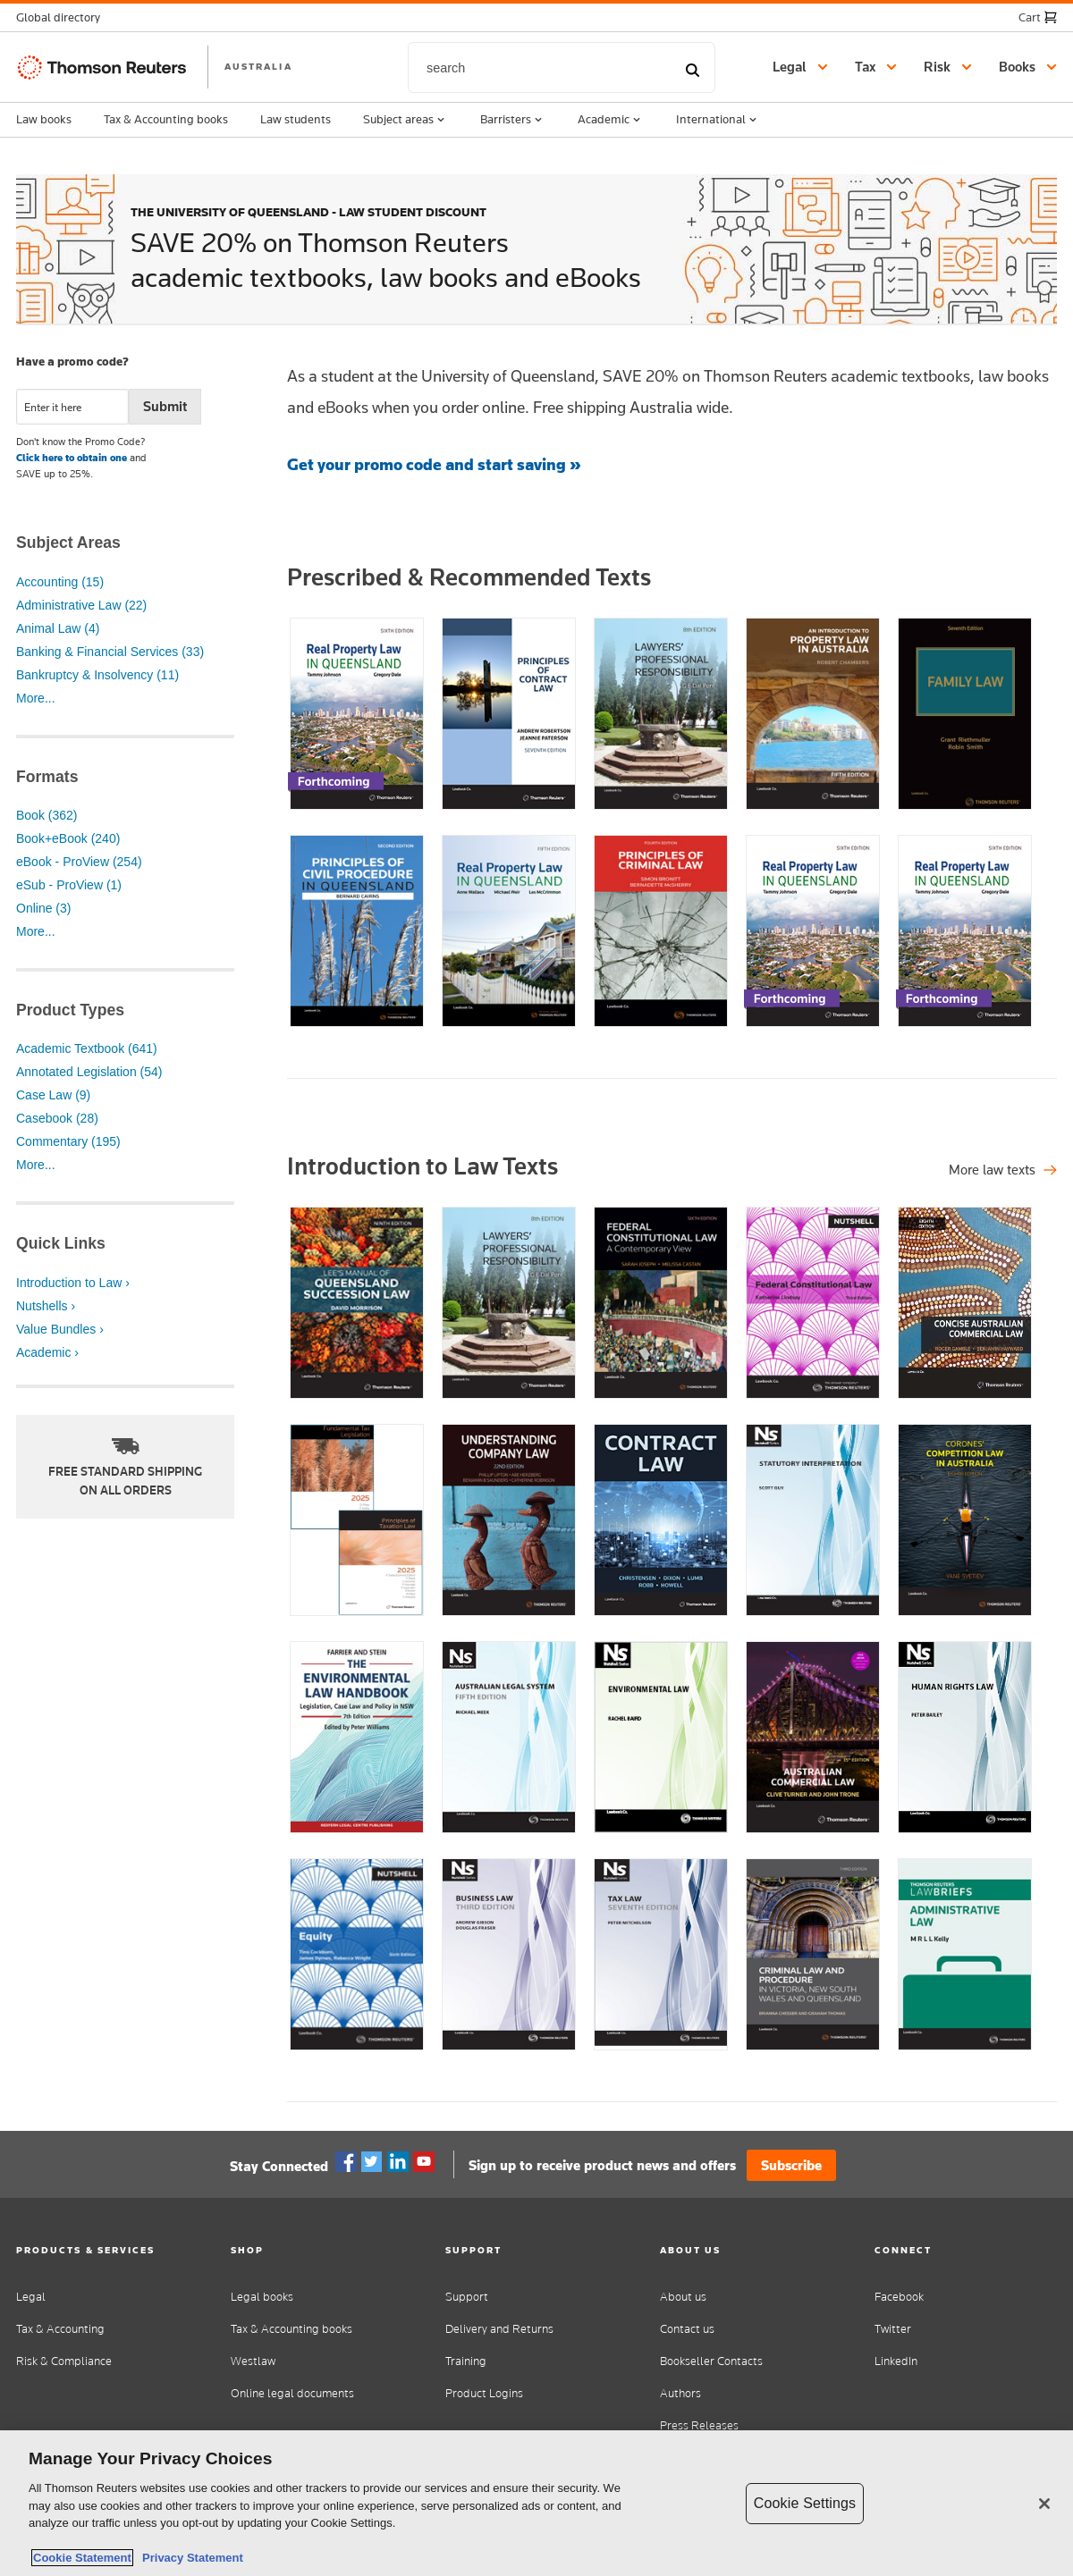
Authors (680, 2393)
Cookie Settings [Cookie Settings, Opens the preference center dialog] (805, 2503)
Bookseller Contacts (711, 2361)
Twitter (372, 2162)
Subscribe (791, 2165)
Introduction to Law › (73, 1282)
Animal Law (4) (57, 628)
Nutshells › (45, 1306)
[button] (63, 17)
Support (466, 2296)
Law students (295, 119)
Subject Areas (68, 542)
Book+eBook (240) (68, 838)
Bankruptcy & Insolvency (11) (97, 675)
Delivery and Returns (499, 2328)
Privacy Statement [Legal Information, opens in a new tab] (189, 2557)
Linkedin (398, 2162)
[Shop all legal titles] (1003, 1170)
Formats (47, 777)
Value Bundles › (60, 1329)
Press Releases (699, 2425)
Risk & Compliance (64, 2361)
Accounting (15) (60, 582)
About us (683, 2296)
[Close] (1044, 2503)
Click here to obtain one (71, 457)
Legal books (262, 2296)
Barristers (512, 120)
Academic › (47, 1352)
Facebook (346, 2162)
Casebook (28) (57, 1118)
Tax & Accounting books (166, 119)
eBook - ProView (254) (79, 861)
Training (465, 2361)
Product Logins (484, 2393)
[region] (536, 2503)
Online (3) (43, 908)
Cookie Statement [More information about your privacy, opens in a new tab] (82, 2557)
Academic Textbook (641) (86, 1048)
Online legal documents (292, 2393)
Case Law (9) (53, 1095)
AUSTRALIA (258, 66)
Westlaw (253, 2361)
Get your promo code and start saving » (434, 464)
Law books (44, 119)
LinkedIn (895, 2361)
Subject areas (405, 120)
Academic (611, 120)
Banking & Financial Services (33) (110, 651)
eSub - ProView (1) (69, 885)
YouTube (424, 2162)
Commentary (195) (68, 1141)
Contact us (687, 2328)
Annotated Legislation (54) (89, 1072)
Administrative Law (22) (81, 605)
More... (35, 698)
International (718, 120)
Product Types (70, 1010)
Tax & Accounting (60, 2328)
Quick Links (61, 1243)
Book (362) (46, 815)
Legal (31, 2296)
